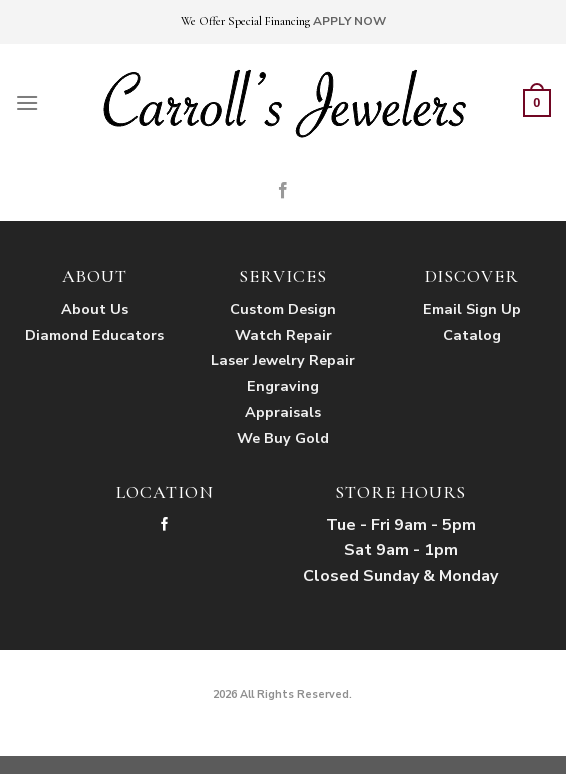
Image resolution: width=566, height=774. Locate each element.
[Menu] (27, 102)
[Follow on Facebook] (283, 191)
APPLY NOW (349, 21)
